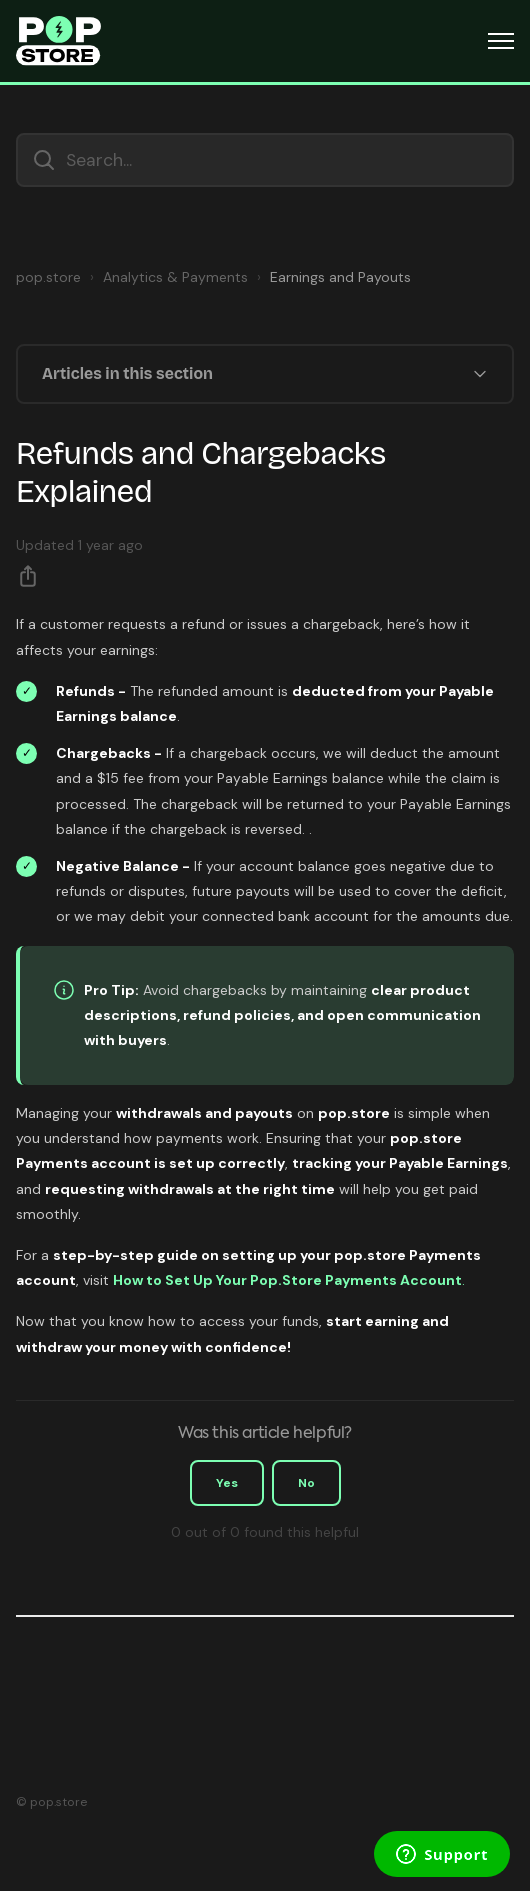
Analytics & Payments (175, 277)
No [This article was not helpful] (306, 1483)
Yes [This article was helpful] (227, 1483)
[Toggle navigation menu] (501, 41)
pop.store (48, 277)
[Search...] (265, 160)
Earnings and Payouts (340, 277)
